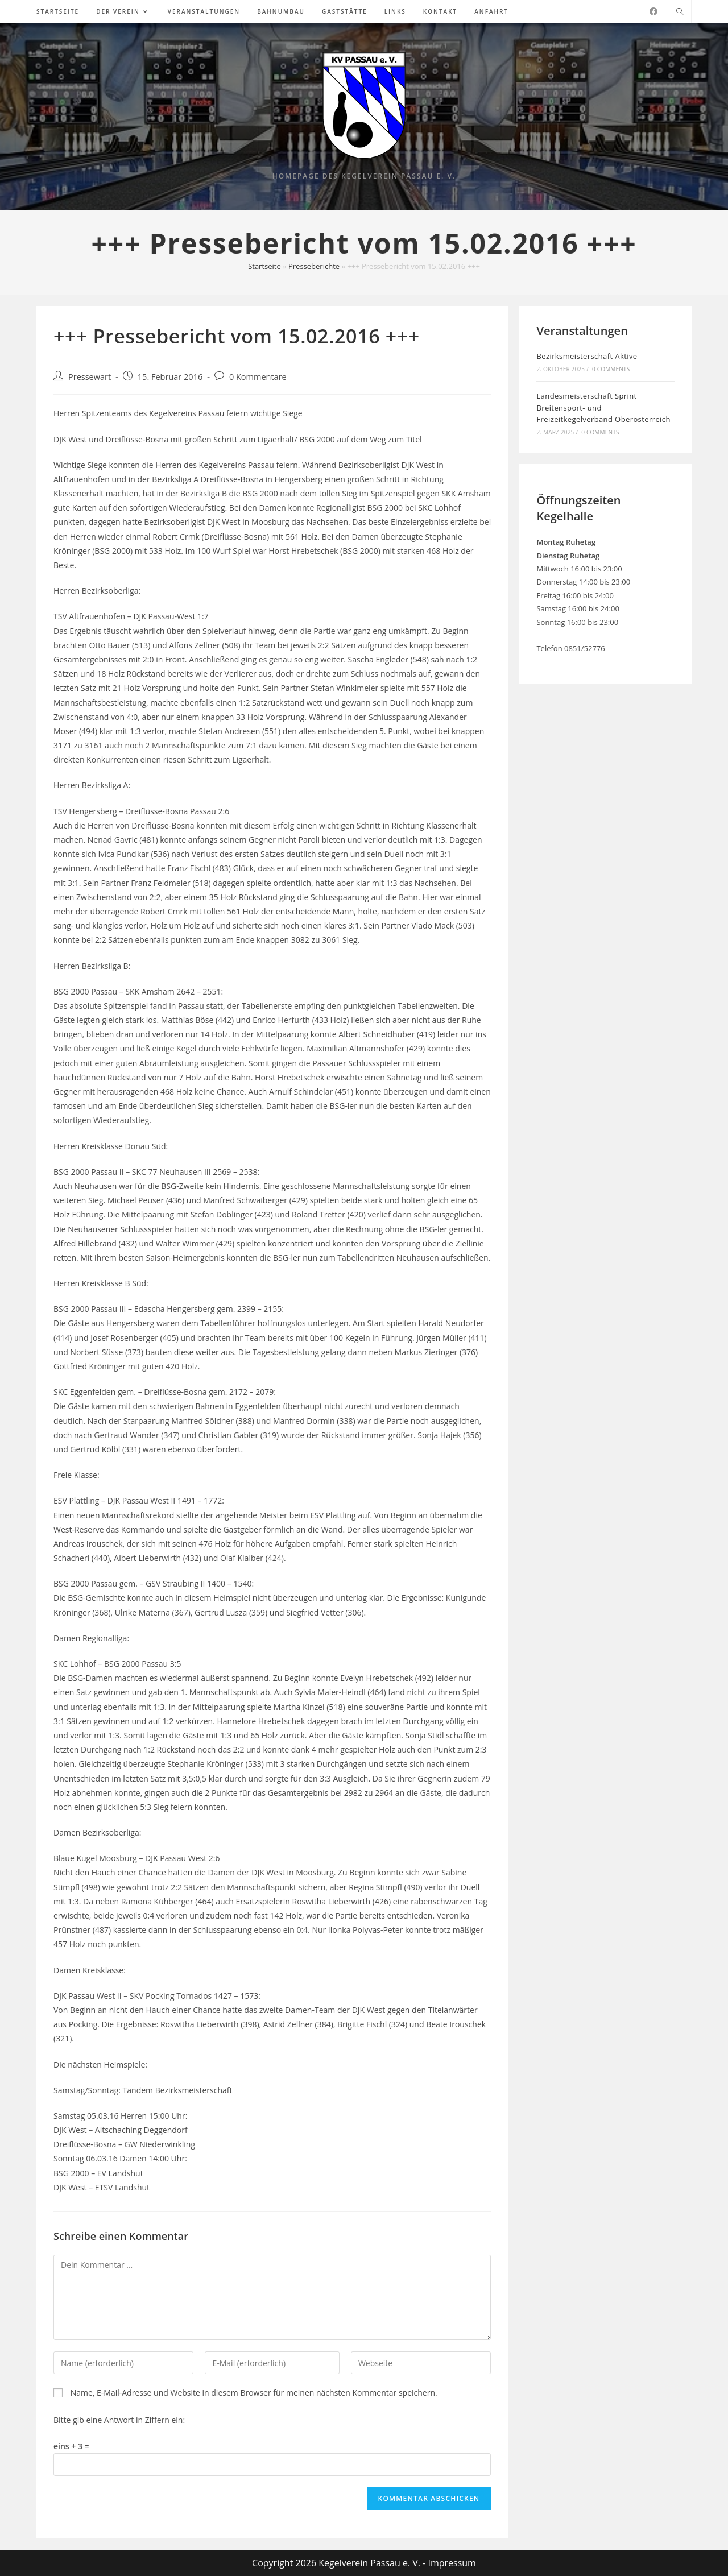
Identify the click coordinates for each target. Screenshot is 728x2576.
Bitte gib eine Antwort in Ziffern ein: (119, 2420)
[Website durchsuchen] (680, 12)
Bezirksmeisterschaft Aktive (586, 356)
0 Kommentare (258, 376)
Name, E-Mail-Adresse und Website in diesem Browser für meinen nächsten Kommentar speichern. (254, 2392)
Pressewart (89, 376)
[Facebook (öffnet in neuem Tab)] (653, 11)
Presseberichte (314, 266)
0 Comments (611, 369)
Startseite (264, 266)
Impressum (451, 2563)
